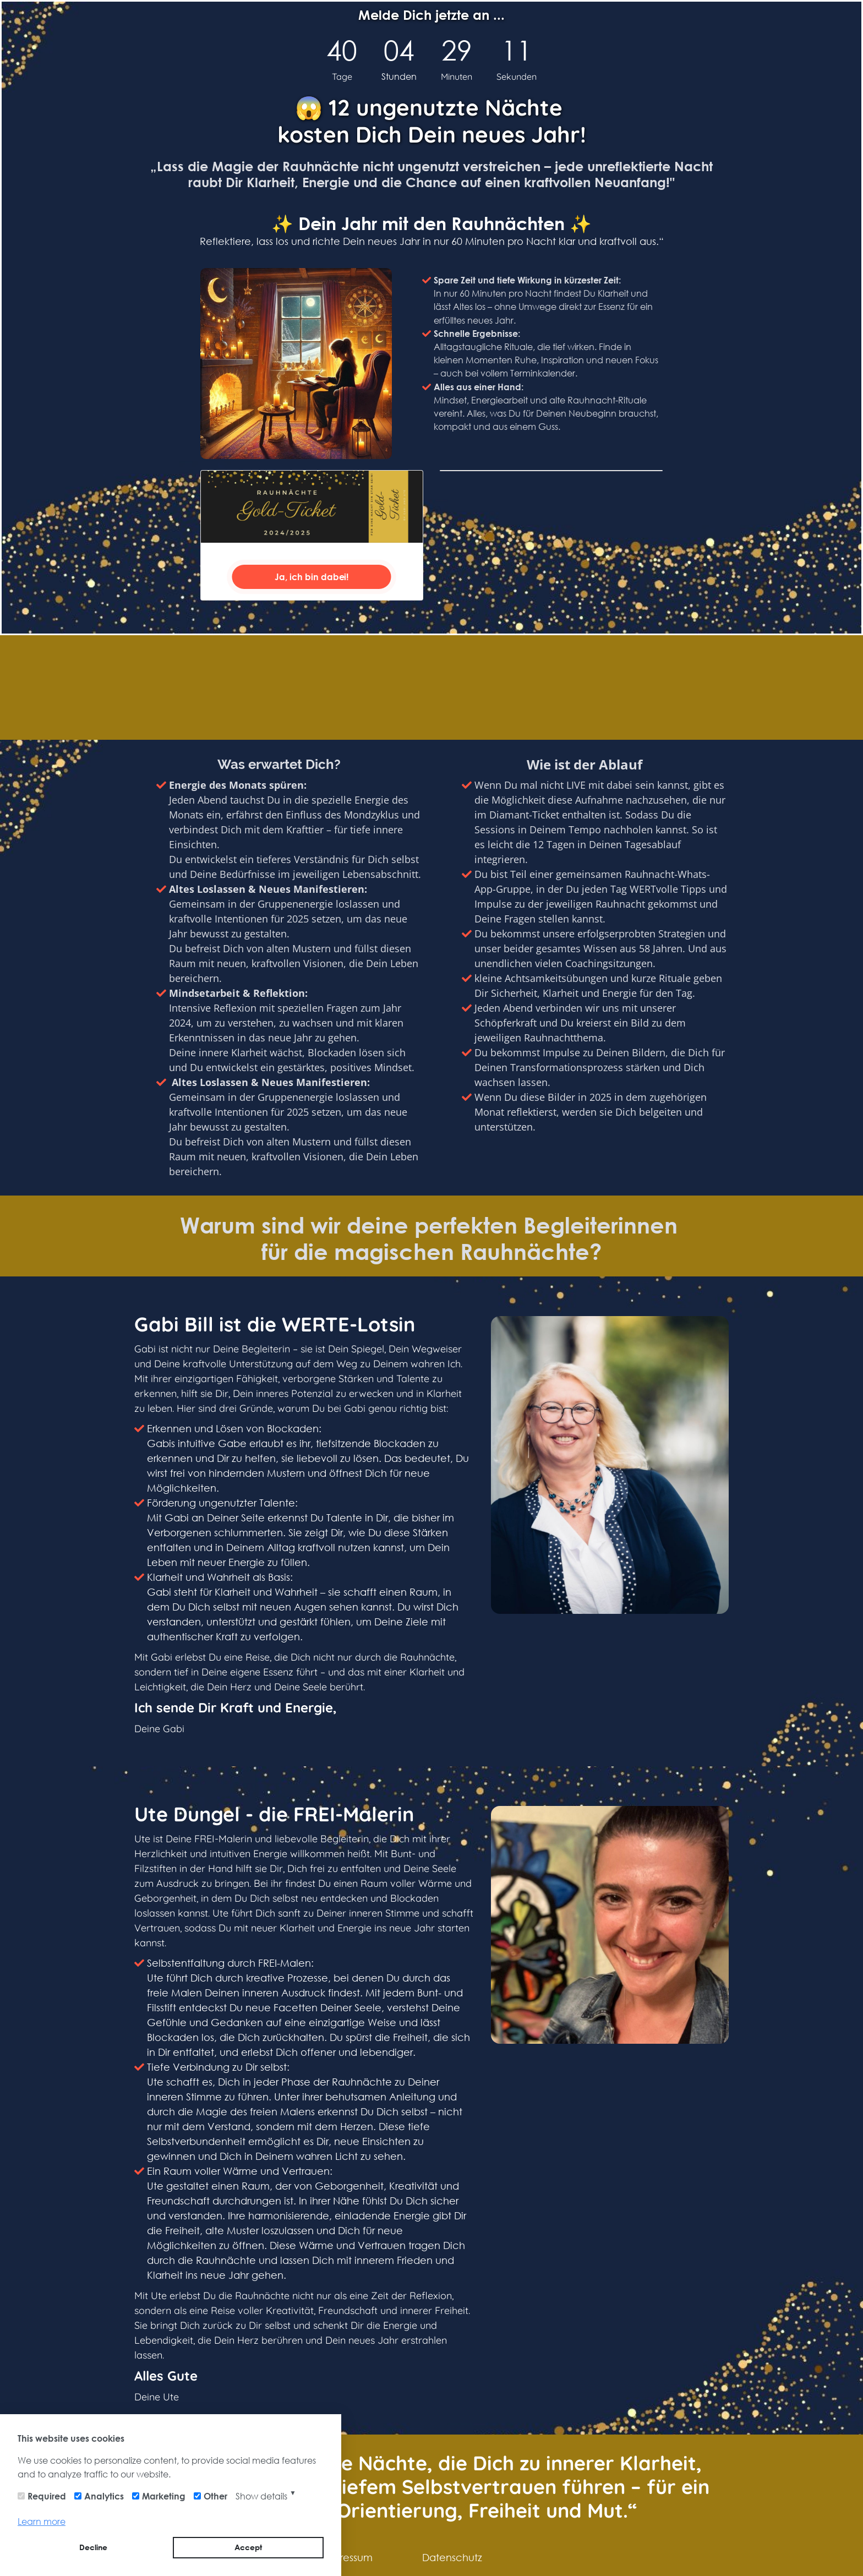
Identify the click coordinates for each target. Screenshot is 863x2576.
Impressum (347, 2557)
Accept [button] (248, 2547)
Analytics (104, 2496)
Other (215, 2496)
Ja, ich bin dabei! (311, 576)
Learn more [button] (41, 2521)
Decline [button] (93, 2547)
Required (47, 2496)
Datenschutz (452, 2557)
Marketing (163, 2496)
